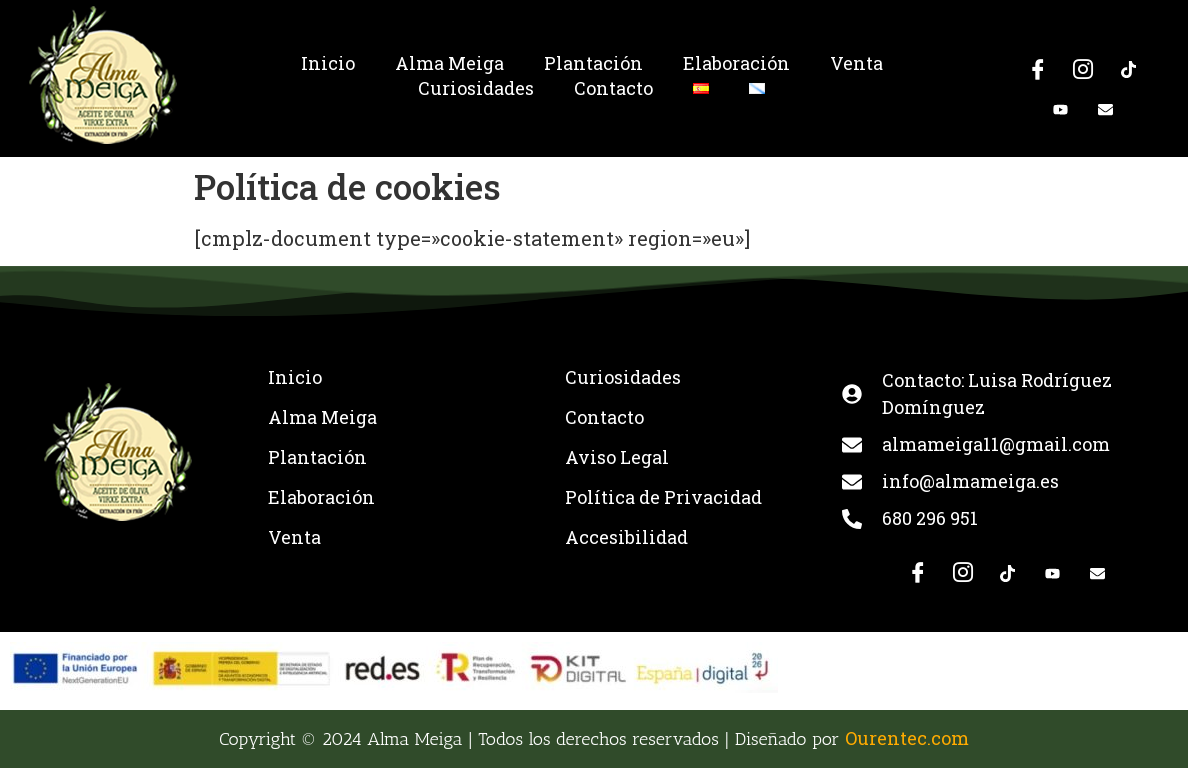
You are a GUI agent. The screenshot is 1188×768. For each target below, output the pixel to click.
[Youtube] (1061, 109)
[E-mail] (1106, 109)
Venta (856, 64)
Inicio (328, 64)
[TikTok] (1128, 69)
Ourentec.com (907, 738)
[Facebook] (1038, 69)
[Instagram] (1083, 69)
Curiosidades (476, 88)
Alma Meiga (449, 64)
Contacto (613, 88)
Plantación (593, 64)
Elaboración (736, 64)
